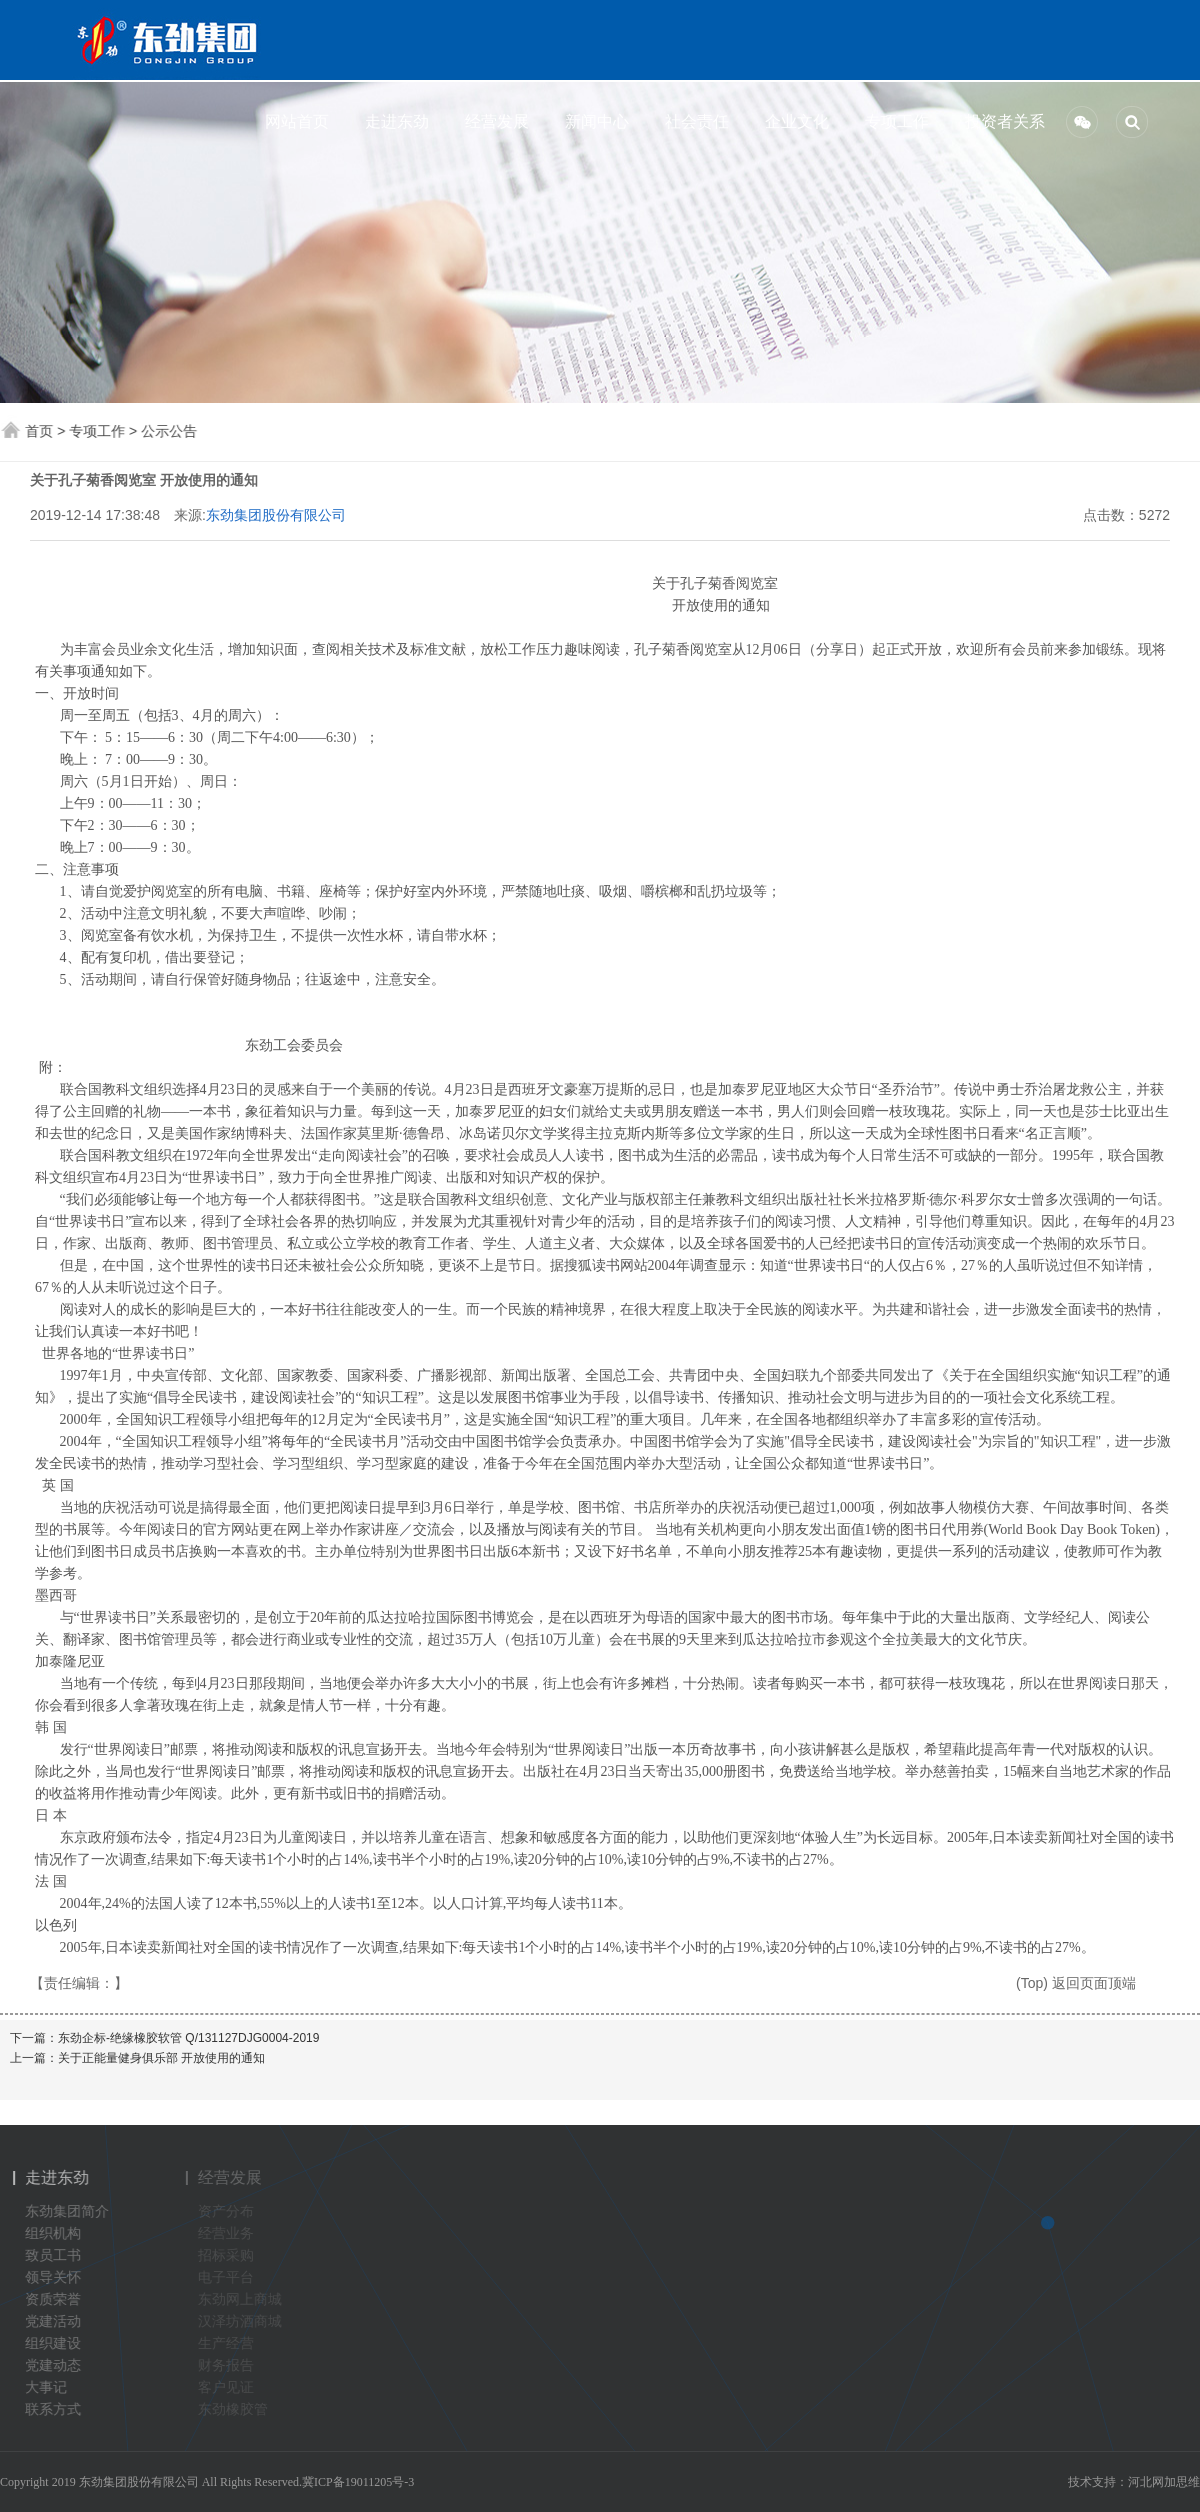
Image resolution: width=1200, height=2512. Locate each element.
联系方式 (47, 2409)
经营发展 (493, 121)
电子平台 (230, 2277)
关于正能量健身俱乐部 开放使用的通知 (161, 2058)
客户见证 (230, 2387)
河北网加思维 (1164, 2482)
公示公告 (170, 431)
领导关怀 (47, 2277)
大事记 (40, 2387)
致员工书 (47, 2255)
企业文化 (793, 121)
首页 (40, 431)
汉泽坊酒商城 (244, 2321)
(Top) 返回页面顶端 (1076, 1983)
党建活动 (47, 2321)
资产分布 (230, 2211)
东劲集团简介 (61, 2211)
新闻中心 (593, 121)
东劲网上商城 (244, 2299)
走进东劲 (393, 121)
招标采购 (230, 2255)
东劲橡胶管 (237, 2409)
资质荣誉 (47, 2299)
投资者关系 (993, 121)
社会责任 (693, 121)
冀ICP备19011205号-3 (358, 2482)
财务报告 (230, 2365)
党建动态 (47, 2365)
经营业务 (230, 2233)
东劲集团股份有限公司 (276, 515)
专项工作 (893, 121)
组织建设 (47, 2343)
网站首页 (293, 121)
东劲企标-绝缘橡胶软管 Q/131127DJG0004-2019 (188, 2038)
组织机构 (47, 2233)
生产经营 (230, 2343)
